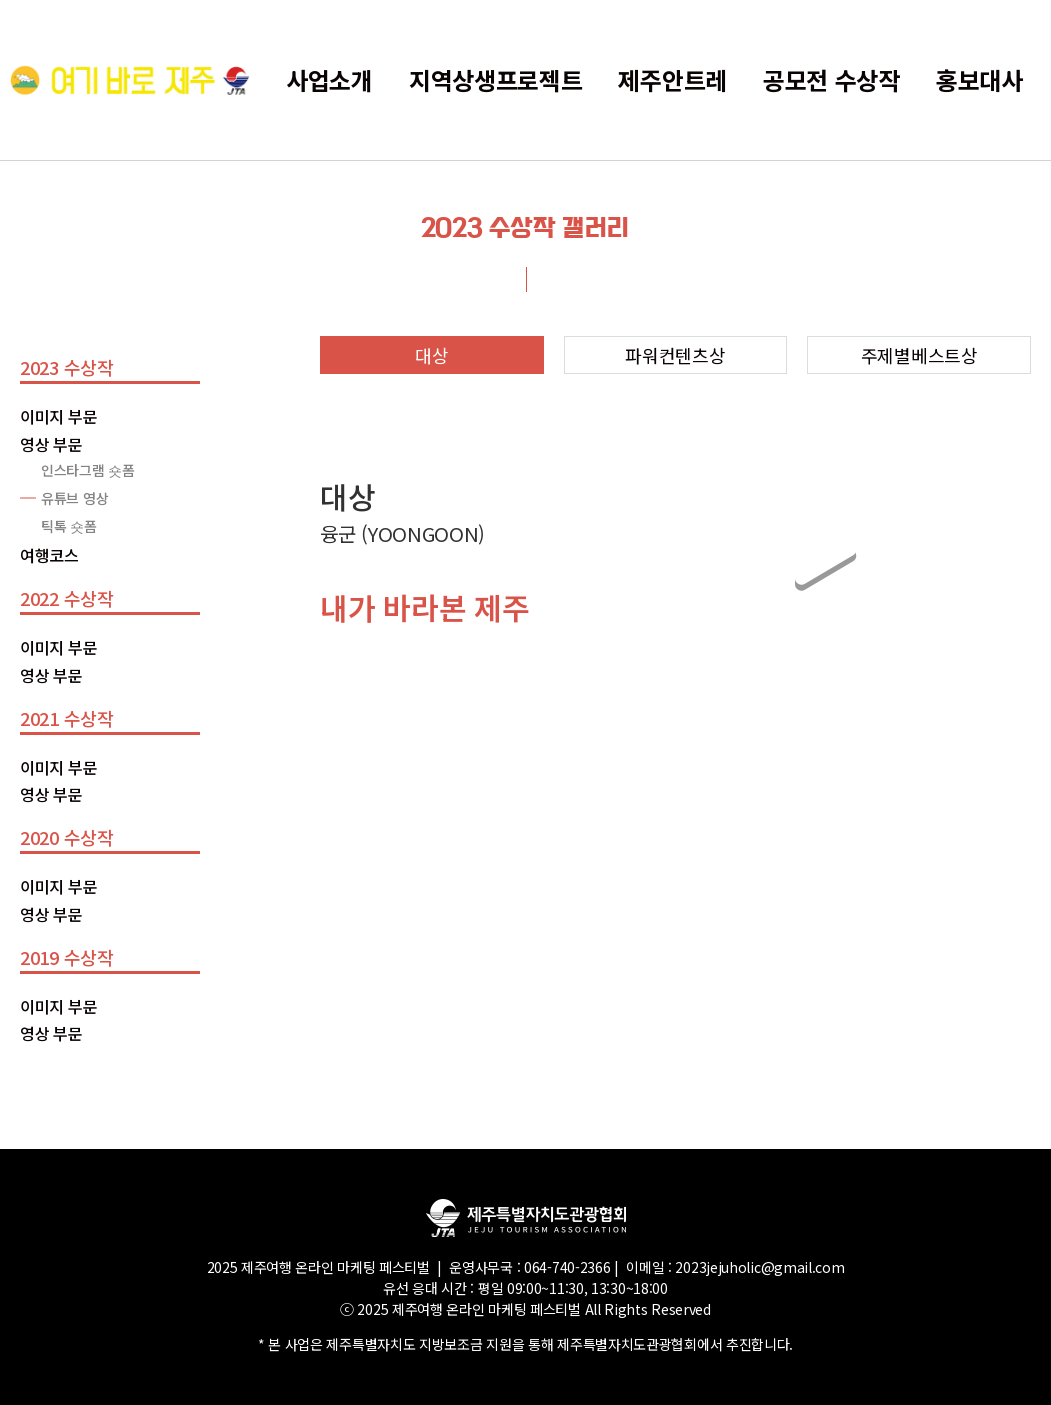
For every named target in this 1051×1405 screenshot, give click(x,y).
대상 (431, 355)
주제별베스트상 (919, 355)
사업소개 (329, 79)
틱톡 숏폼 (69, 526)
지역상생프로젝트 (496, 79)
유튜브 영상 (74, 498)
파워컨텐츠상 (675, 355)
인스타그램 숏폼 (88, 470)
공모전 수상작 (831, 79)
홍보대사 (979, 79)
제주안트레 (672, 79)
